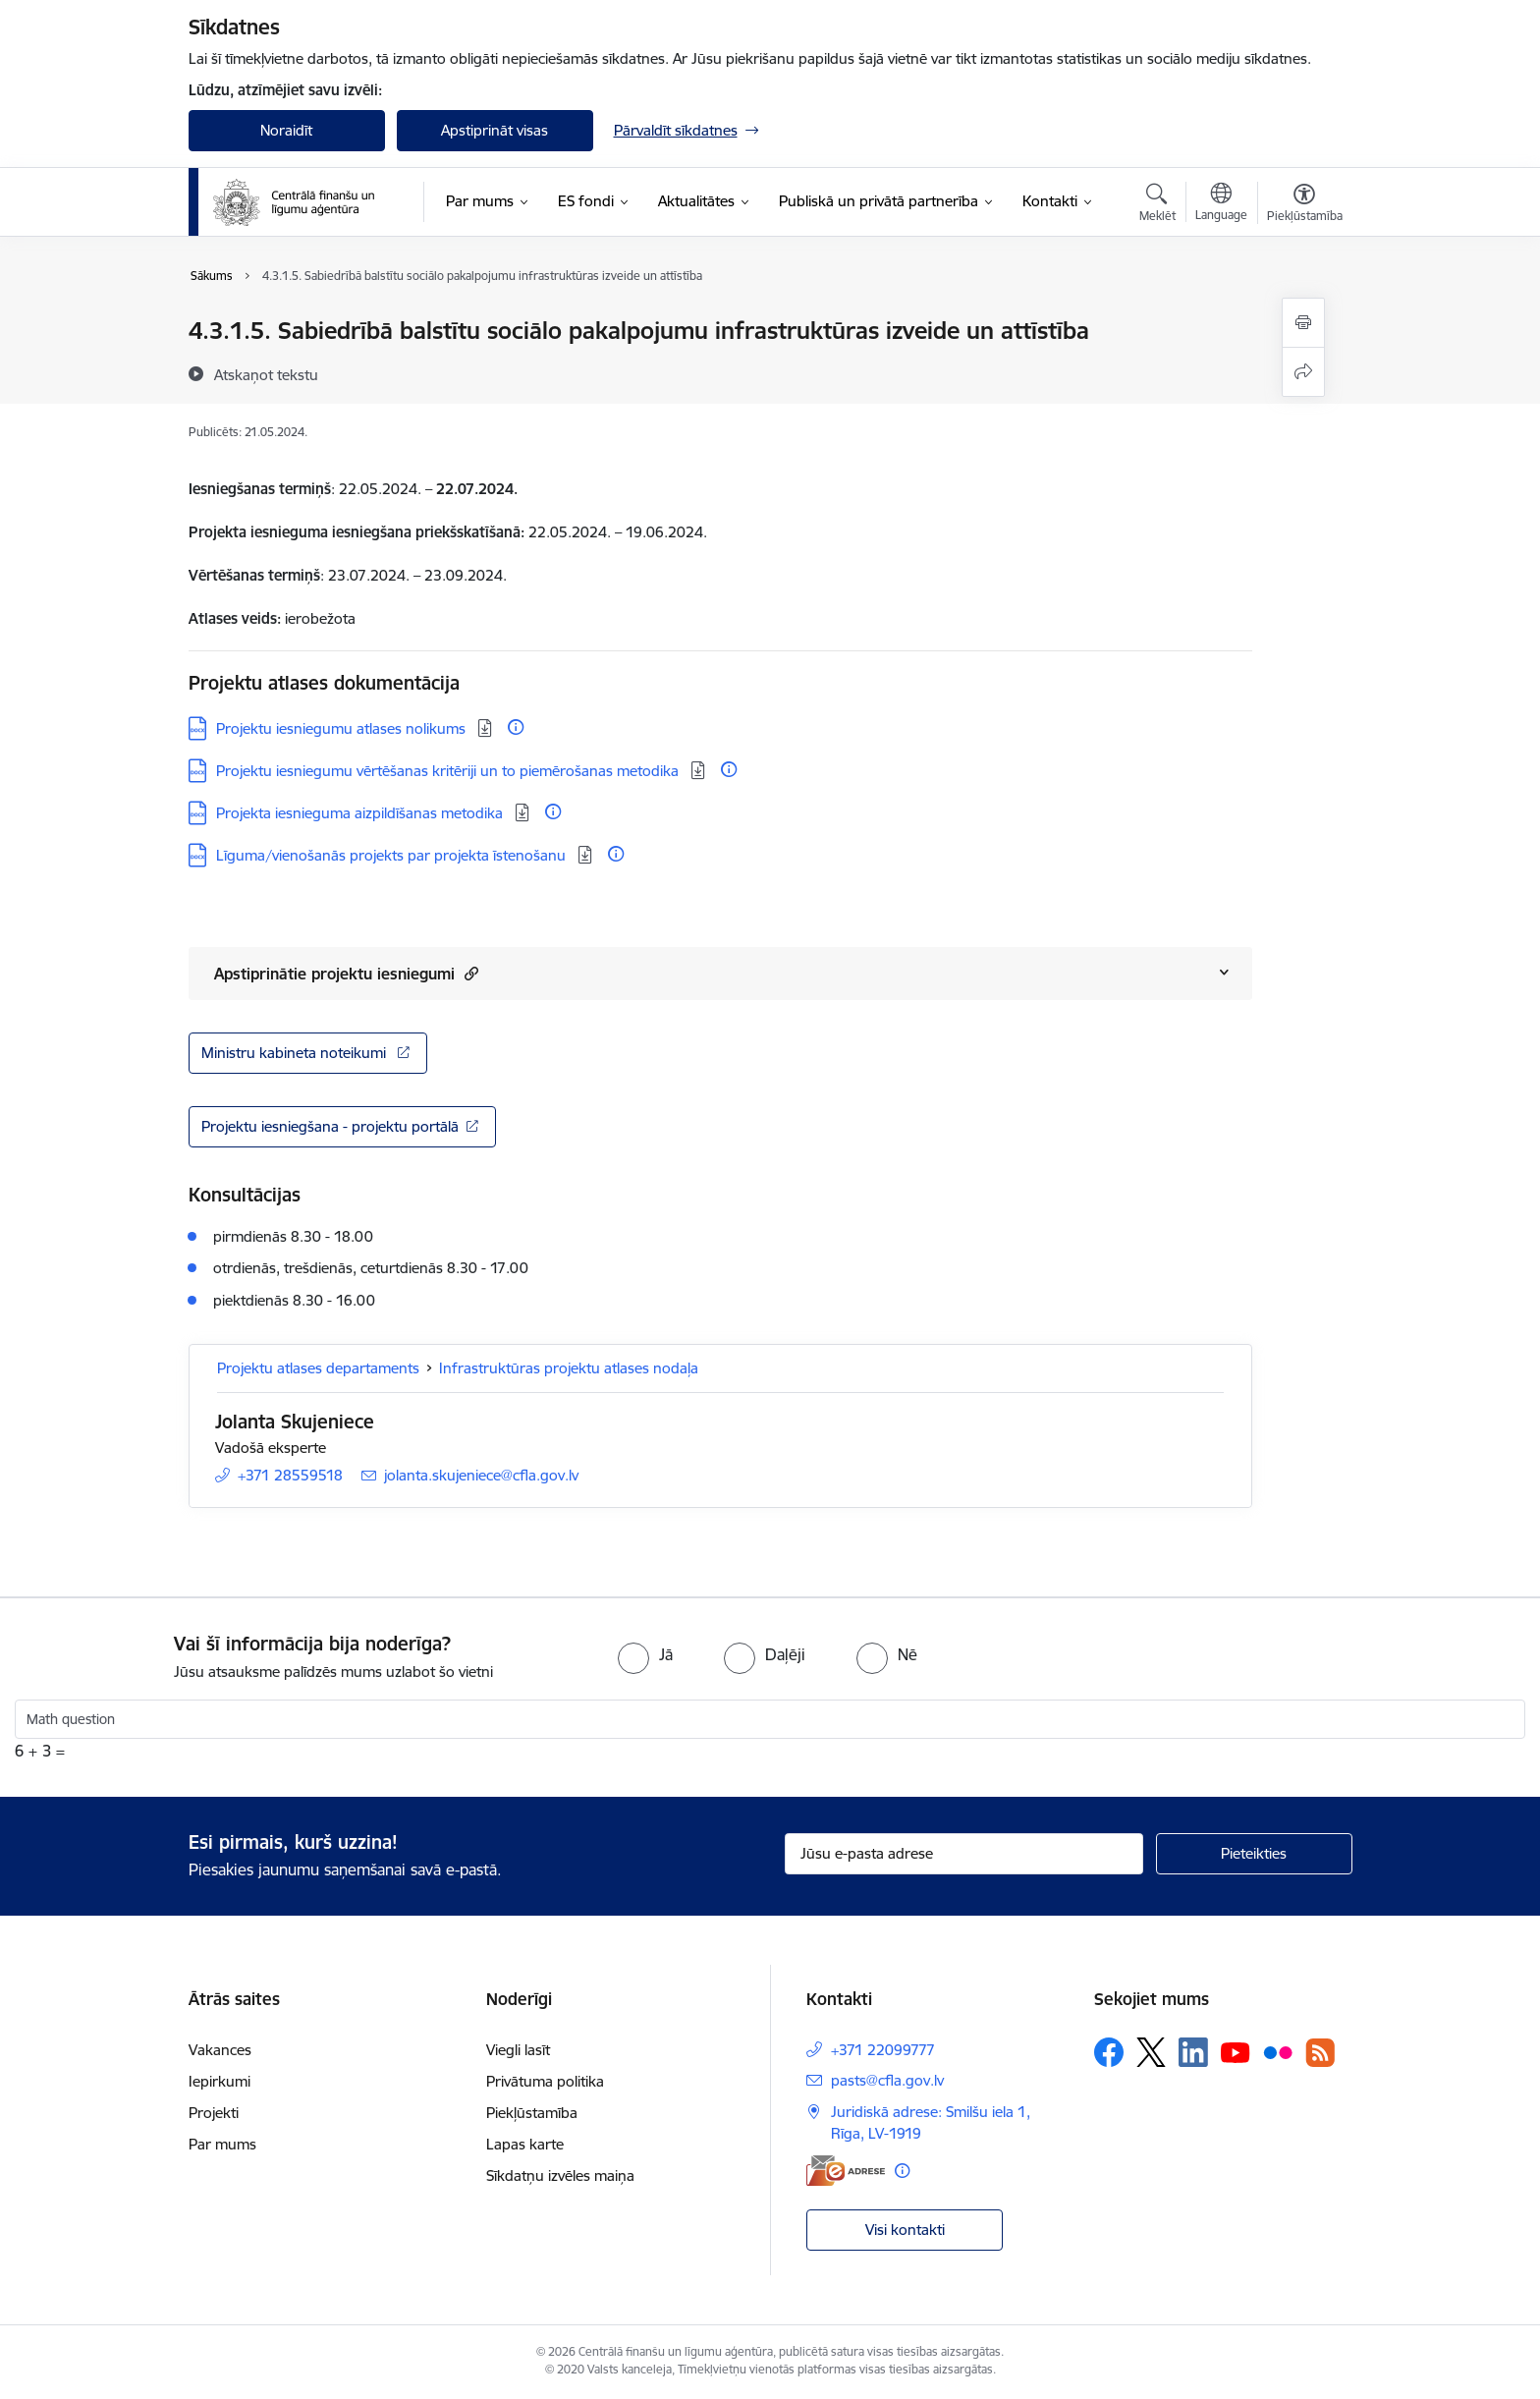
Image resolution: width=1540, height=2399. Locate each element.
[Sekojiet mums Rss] (1320, 2052)
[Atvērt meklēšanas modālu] (1157, 205)
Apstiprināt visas (494, 130)
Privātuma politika (545, 2081)
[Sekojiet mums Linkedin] (1193, 2052)
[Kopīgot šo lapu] (1303, 372)
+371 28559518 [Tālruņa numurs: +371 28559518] (290, 1475)
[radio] (645, 1654)
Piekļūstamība (532, 2112)
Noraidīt (286, 130)
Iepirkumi (219, 2081)
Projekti (214, 2112)
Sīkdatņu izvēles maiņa (560, 2175)
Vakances (220, 2049)
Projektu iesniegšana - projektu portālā (330, 1126)
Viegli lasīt (518, 2049)
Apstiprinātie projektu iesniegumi (346, 973)
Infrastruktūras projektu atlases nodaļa (568, 1368)
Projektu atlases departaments (318, 1368)
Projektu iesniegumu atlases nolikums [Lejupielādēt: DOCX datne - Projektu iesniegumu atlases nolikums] (342, 728)
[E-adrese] (845, 2170)
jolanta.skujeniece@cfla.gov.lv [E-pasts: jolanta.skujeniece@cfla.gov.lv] (481, 1475)
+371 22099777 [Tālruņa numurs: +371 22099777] (883, 2049)
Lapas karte (525, 2144)
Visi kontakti (905, 2229)
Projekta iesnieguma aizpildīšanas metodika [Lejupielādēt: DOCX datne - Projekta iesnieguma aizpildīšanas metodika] (361, 813)
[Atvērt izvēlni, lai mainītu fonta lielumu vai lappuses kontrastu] (1304, 205)
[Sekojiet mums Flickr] (1277, 2051)
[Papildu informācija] (515, 727)
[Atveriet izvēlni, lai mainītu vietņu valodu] (1221, 204)
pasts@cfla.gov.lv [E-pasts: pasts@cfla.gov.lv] (887, 2080)
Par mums (222, 2144)
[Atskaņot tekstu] (266, 374)
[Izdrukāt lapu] (1303, 323)
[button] (469, 973)
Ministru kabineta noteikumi (295, 1052)
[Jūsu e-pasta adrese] (964, 1853)
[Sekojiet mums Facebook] (1109, 2052)
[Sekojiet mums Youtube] (1235, 2051)
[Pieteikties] (1254, 1853)
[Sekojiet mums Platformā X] (1151, 2052)
